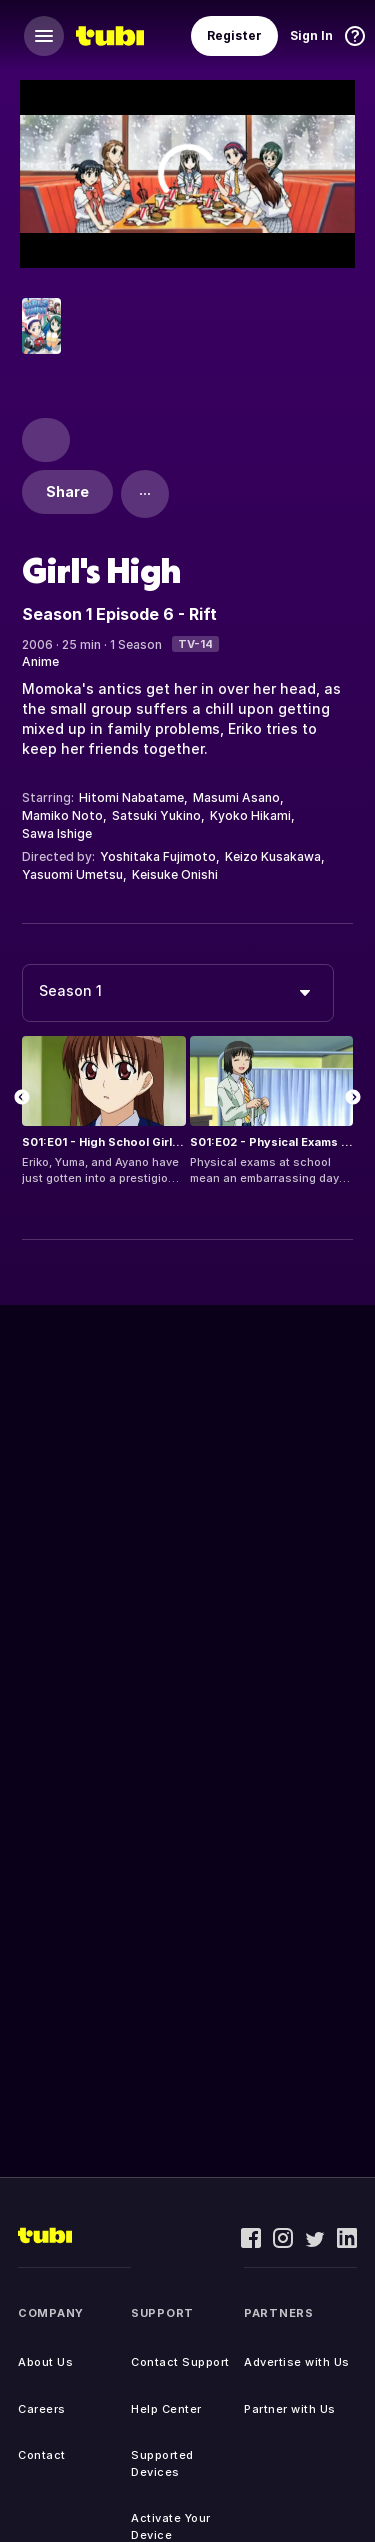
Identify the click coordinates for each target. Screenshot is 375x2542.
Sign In (311, 35)
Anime (40, 661)
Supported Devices (162, 2463)
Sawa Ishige (57, 833)
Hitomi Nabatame (131, 797)
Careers (42, 2409)
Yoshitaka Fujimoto (158, 856)
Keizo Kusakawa (273, 856)
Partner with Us (290, 2409)
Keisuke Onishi (175, 874)
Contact (42, 2455)
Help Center (166, 2409)
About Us (45, 2362)
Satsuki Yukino (156, 815)
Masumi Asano (236, 797)
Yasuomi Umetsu (72, 874)
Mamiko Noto (62, 815)
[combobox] (178, 993)
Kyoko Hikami (250, 815)
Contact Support (180, 2362)
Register (234, 35)
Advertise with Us (297, 2362)
